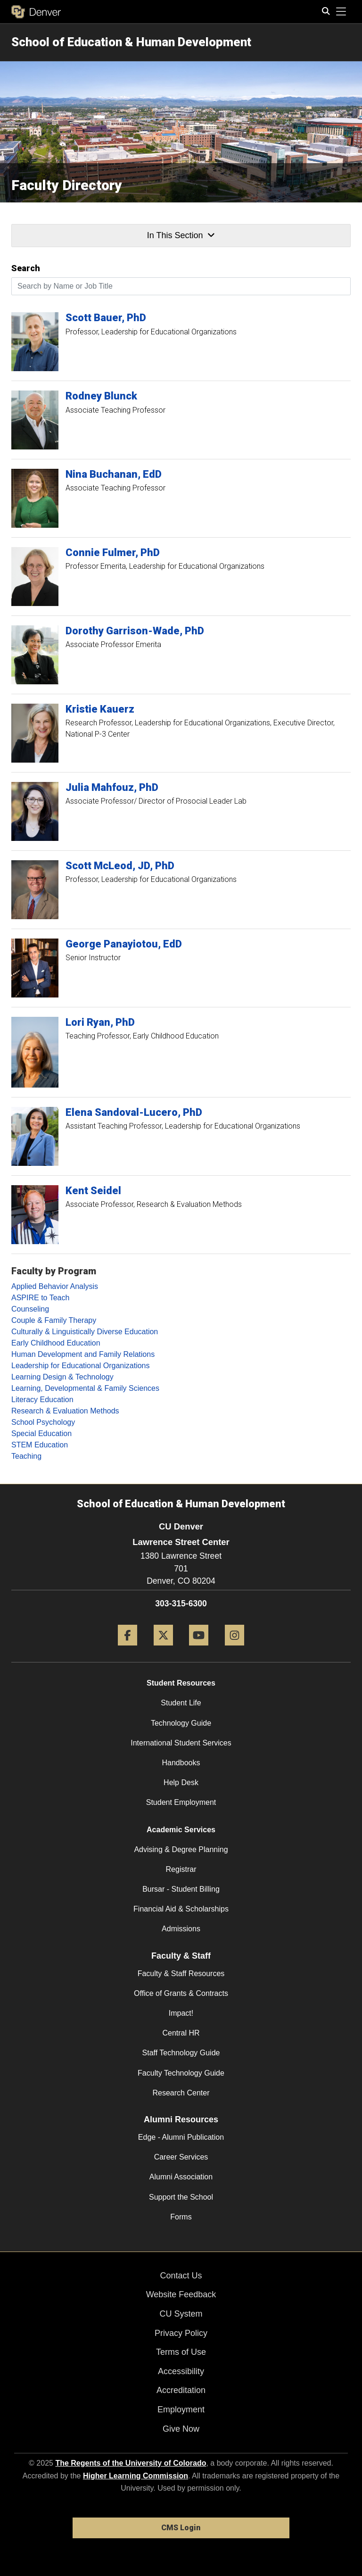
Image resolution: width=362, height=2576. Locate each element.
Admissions (181, 1929)
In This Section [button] (181, 235)
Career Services (181, 2157)
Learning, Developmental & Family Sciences (85, 1388)
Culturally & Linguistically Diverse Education (84, 1332)
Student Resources (181, 1683)
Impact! (181, 2013)
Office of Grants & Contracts (181, 1993)
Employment (181, 2409)
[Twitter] (163, 1649)
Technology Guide (181, 1723)
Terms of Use (181, 2352)
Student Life (181, 1703)
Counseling (30, 1309)
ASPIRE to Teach (40, 1298)
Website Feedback (181, 2294)
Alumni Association (181, 2177)
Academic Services (181, 1830)
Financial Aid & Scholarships (181, 1909)
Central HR (180, 2033)
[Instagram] (234, 1649)
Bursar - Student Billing (181, 1889)
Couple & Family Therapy (53, 1320)
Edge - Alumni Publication (181, 2137)
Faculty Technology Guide (181, 2073)
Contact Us (181, 2275)
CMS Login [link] (180, 2527)
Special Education (41, 1433)
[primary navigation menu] (341, 11)
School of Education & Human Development (131, 42)
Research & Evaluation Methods (65, 1411)
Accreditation (181, 2390)
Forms (180, 2217)
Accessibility (181, 2371)
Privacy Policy (181, 2333)
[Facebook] (127, 1649)
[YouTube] (198, 1649)
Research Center (181, 2093)
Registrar (181, 1869)
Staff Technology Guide (181, 2053)
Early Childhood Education (55, 1343)
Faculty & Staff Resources (181, 1973)
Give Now (181, 2429)
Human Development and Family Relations (83, 1354)
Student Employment (181, 1802)
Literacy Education (42, 1400)
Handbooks (181, 1763)
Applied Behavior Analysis (54, 1286)
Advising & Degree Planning (181, 1849)
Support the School (181, 2197)
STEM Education (39, 1445)
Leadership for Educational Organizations (80, 1366)
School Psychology (43, 1422)
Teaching (26, 1456)
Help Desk (181, 1782)
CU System (180, 2313)
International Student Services (181, 1743)
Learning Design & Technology (62, 1377)
